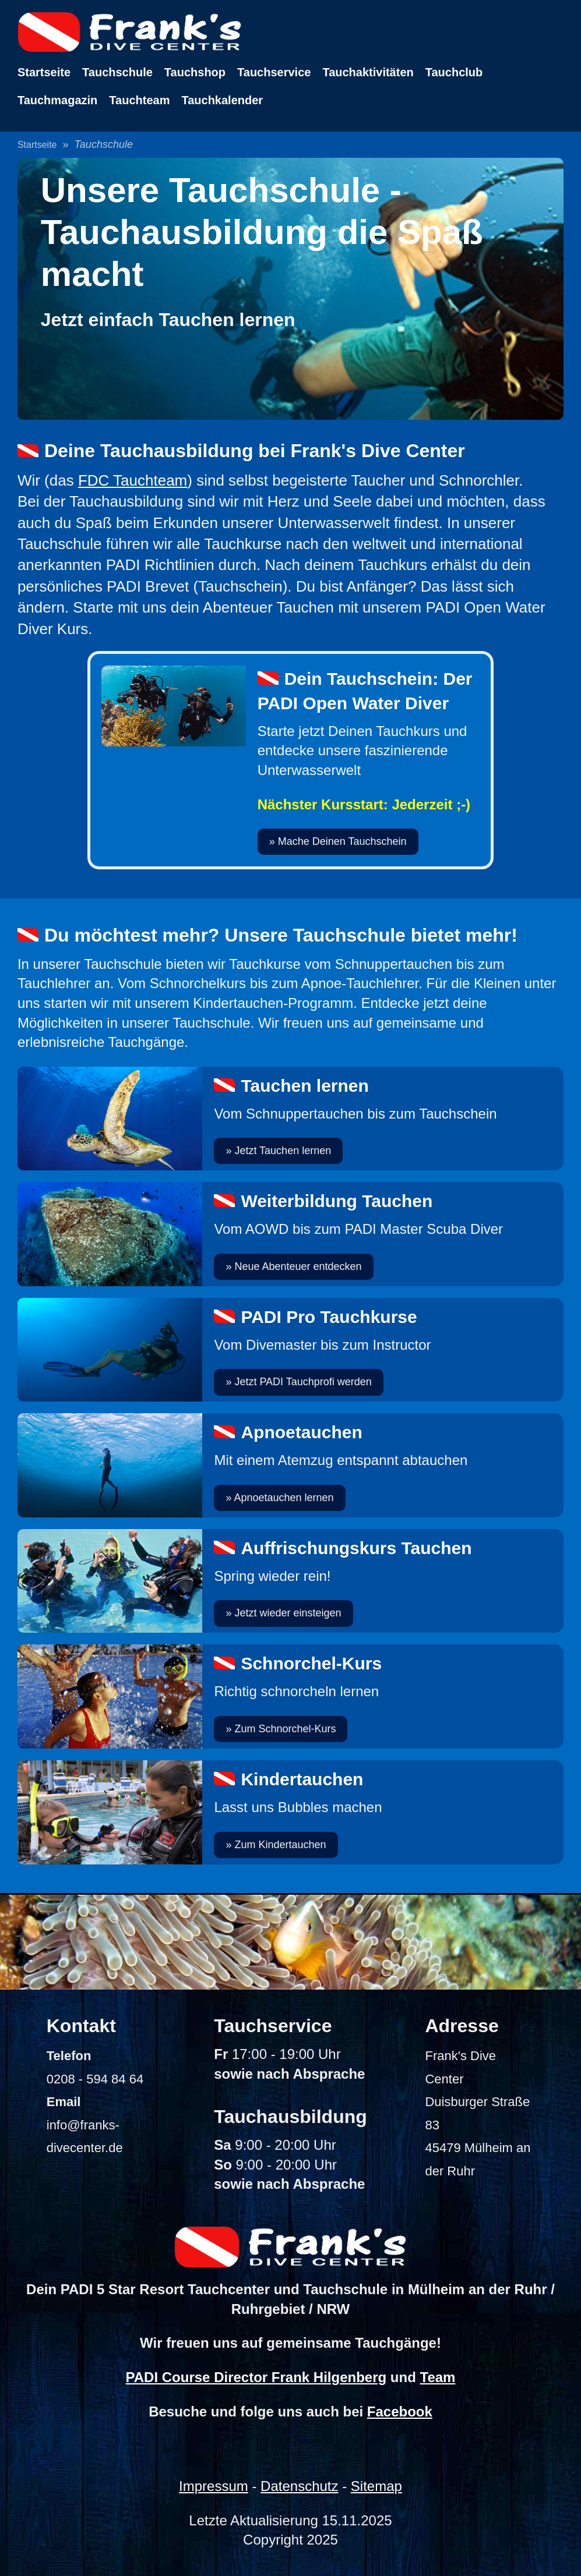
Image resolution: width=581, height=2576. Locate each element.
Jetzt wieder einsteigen (287, 1613)
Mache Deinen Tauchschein (342, 841)
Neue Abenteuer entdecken (297, 1266)
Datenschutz (299, 2486)
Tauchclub (454, 72)
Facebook (399, 2411)
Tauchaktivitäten (367, 72)
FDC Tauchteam (132, 480)
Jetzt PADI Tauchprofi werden (302, 1382)
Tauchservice (274, 72)
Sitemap (376, 2486)
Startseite (44, 72)
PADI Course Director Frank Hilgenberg (256, 2377)
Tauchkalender (222, 100)
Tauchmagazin (57, 100)
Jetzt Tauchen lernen (282, 1150)
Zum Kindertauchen (280, 1844)
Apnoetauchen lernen (283, 1497)
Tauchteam (139, 100)
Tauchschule (117, 72)
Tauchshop (195, 72)
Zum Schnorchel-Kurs (285, 1729)
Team (438, 2377)
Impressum (213, 2486)
